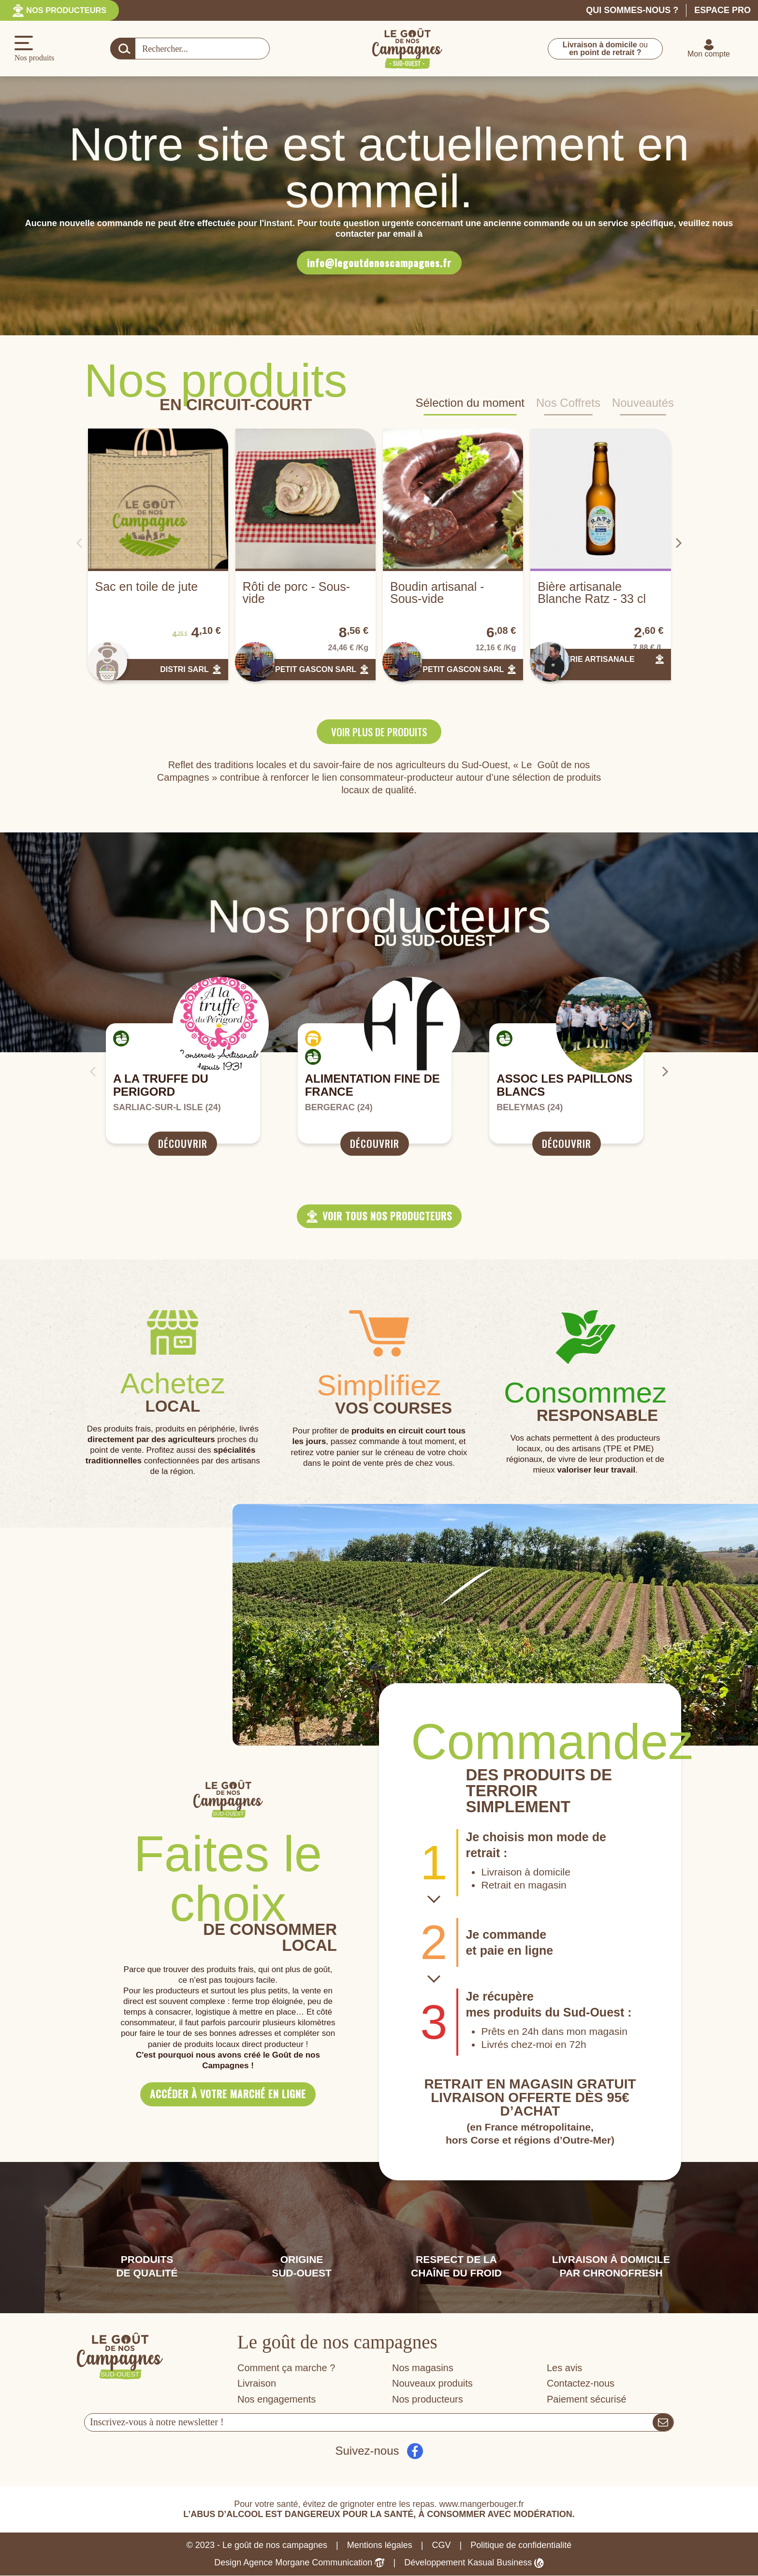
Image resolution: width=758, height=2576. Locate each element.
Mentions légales (379, 2545)
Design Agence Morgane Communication (299, 2563)
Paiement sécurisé (587, 2399)
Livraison (256, 2383)
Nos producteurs (72, 10)
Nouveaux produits (432, 2383)
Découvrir (182, 1143)
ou (605, 49)
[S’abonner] (663, 2423)
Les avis (564, 2368)
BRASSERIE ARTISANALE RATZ (586, 664)
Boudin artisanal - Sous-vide (437, 592)
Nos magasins (422, 2368)
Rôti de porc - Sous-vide (296, 592)
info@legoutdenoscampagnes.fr (379, 262)
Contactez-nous (580, 2383)
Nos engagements (276, 2399)
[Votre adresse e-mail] (369, 2423)
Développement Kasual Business (474, 2563)
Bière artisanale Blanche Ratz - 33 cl (592, 592)
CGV (441, 2545)
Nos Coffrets (568, 403)
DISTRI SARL (184, 669)
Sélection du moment (470, 403)
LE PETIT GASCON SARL (309, 669)
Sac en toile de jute (146, 586)
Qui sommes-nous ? (632, 10)
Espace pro (722, 10)
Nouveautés (643, 403)
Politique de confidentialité (520, 2545)
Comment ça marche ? (286, 2368)
